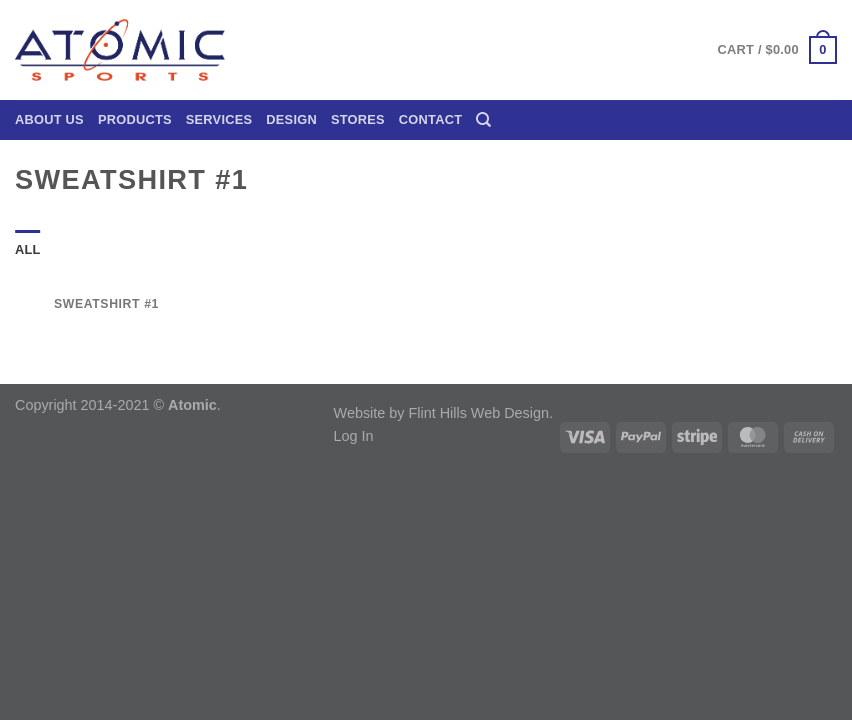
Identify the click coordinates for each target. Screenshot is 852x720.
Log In (354, 436)
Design (291, 119)
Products (135, 119)
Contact (430, 119)
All (28, 249)
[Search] (483, 120)
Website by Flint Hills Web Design (441, 413)
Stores (358, 119)
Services (219, 119)
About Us (49, 119)
